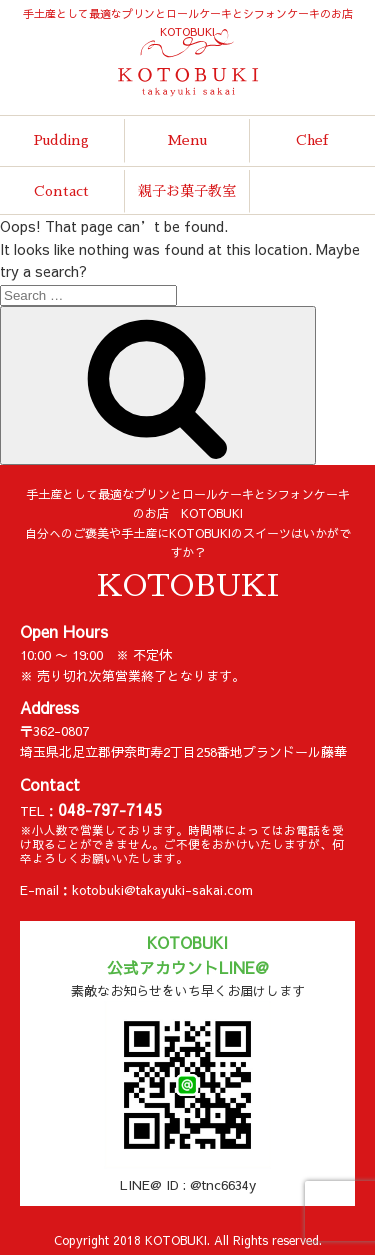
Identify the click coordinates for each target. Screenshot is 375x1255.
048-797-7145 (110, 809)
